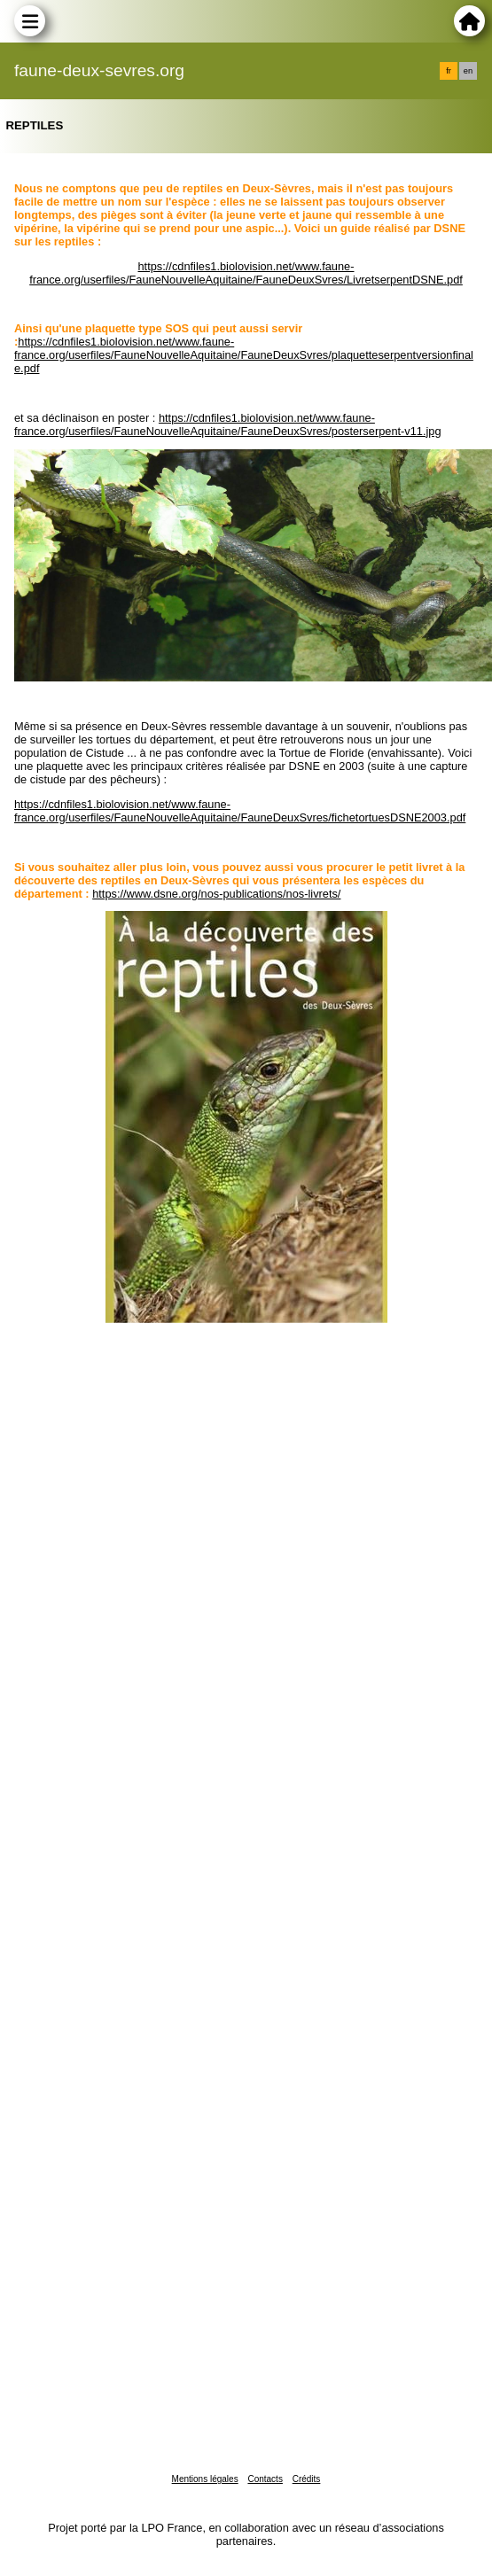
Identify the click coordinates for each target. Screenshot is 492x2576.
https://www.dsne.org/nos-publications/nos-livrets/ (216, 893)
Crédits (307, 2479)
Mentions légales (205, 2479)
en (468, 70)
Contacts (264, 2479)
